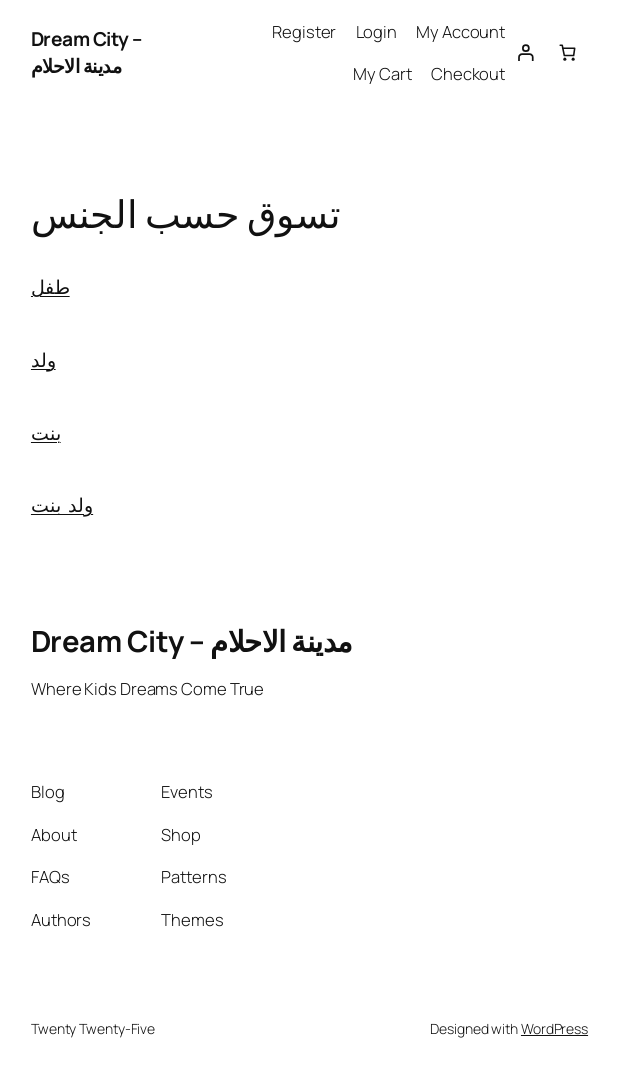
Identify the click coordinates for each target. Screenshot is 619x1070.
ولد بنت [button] (62, 505)
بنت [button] (46, 433)
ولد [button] (43, 360)
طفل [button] (50, 287)
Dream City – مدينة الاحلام (86, 52)
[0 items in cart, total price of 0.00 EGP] (567, 52)
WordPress (554, 1028)
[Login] (525, 52)
